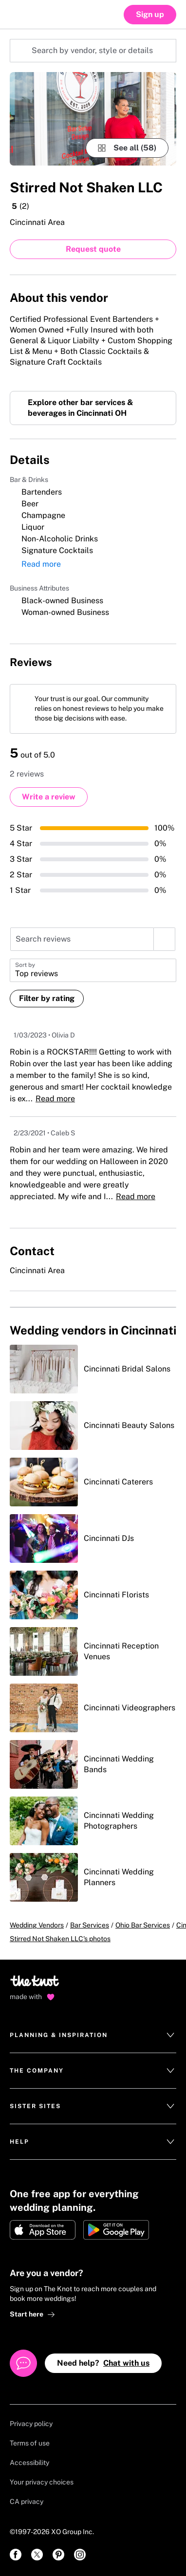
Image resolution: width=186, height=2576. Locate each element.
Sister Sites (93, 2106)
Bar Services (89, 1925)
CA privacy (26, 2501)
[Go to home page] (35, 1984)
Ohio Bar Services (142, 1925)
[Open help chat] (23, 2363)
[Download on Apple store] (42, 2230)
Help (93, 2142)
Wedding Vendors (37, 1925)
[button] (93, 970)
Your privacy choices (42, 2482)
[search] (164, 939)
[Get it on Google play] (116, 2230)
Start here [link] (32, 2314)
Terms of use (30, 2443)
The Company (93, 2070)
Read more (41, 564)
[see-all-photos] (127, 148)
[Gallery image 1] (93, 119)
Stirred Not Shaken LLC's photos (60, 1939)
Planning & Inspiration (93, 2035)
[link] (15, 2554)
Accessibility (29, 2462)
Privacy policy (31, 2424)
